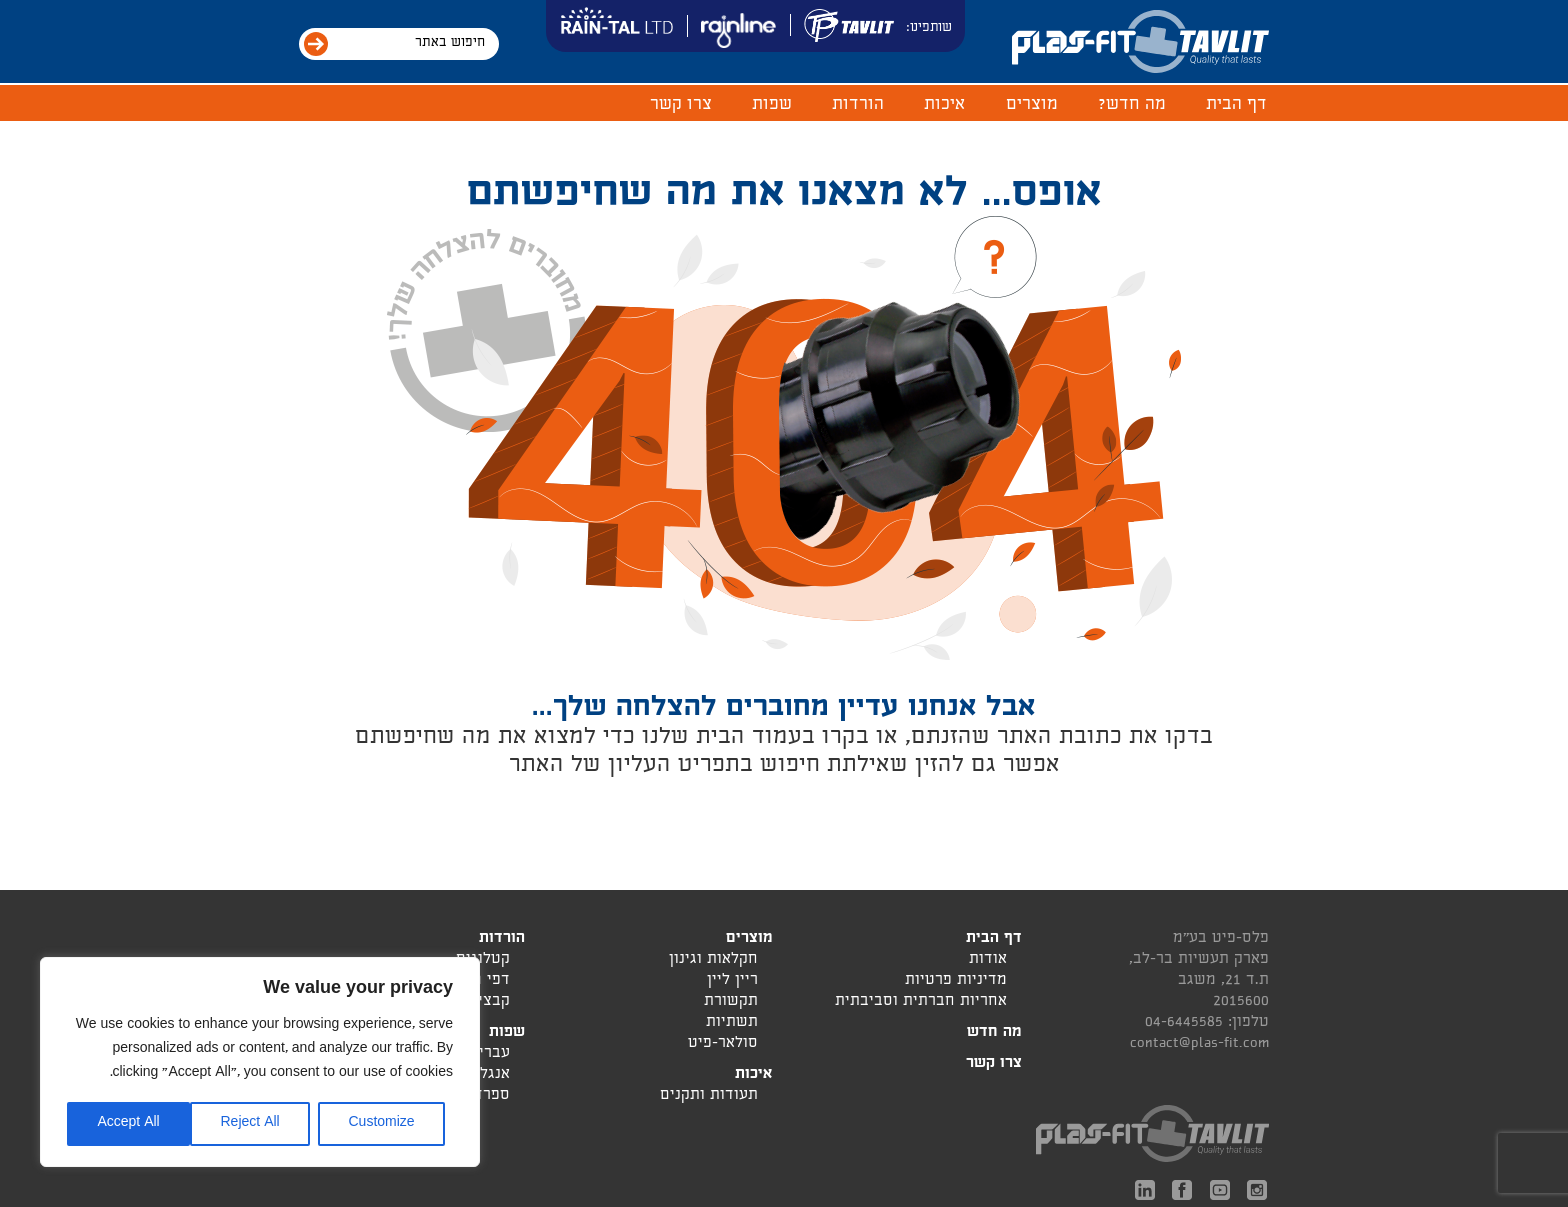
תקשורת (731, 1002)
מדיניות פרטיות (956, 981)
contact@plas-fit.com (1199, 1043)
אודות (988, 960)
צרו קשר (681, 105)
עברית (489, 1054)
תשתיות (732, 1023)
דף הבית (1236, 105)
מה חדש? (1132, 105)
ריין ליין (732, 981)
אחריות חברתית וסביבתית (921, 1002)
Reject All (249, 1123)
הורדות (858, 105)
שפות (772, 105)
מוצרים (1032, 105)
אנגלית (487, 1075)
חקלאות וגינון (713, 960)
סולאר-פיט (723, 1044)
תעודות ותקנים (709, 1096)
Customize (381, 1123)
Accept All (128, 1123)
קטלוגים (483, 960)
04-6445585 (1184, 1023)
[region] (260, 1062)
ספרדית (484, 1096)
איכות (945, 105)
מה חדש (994, 1033)
